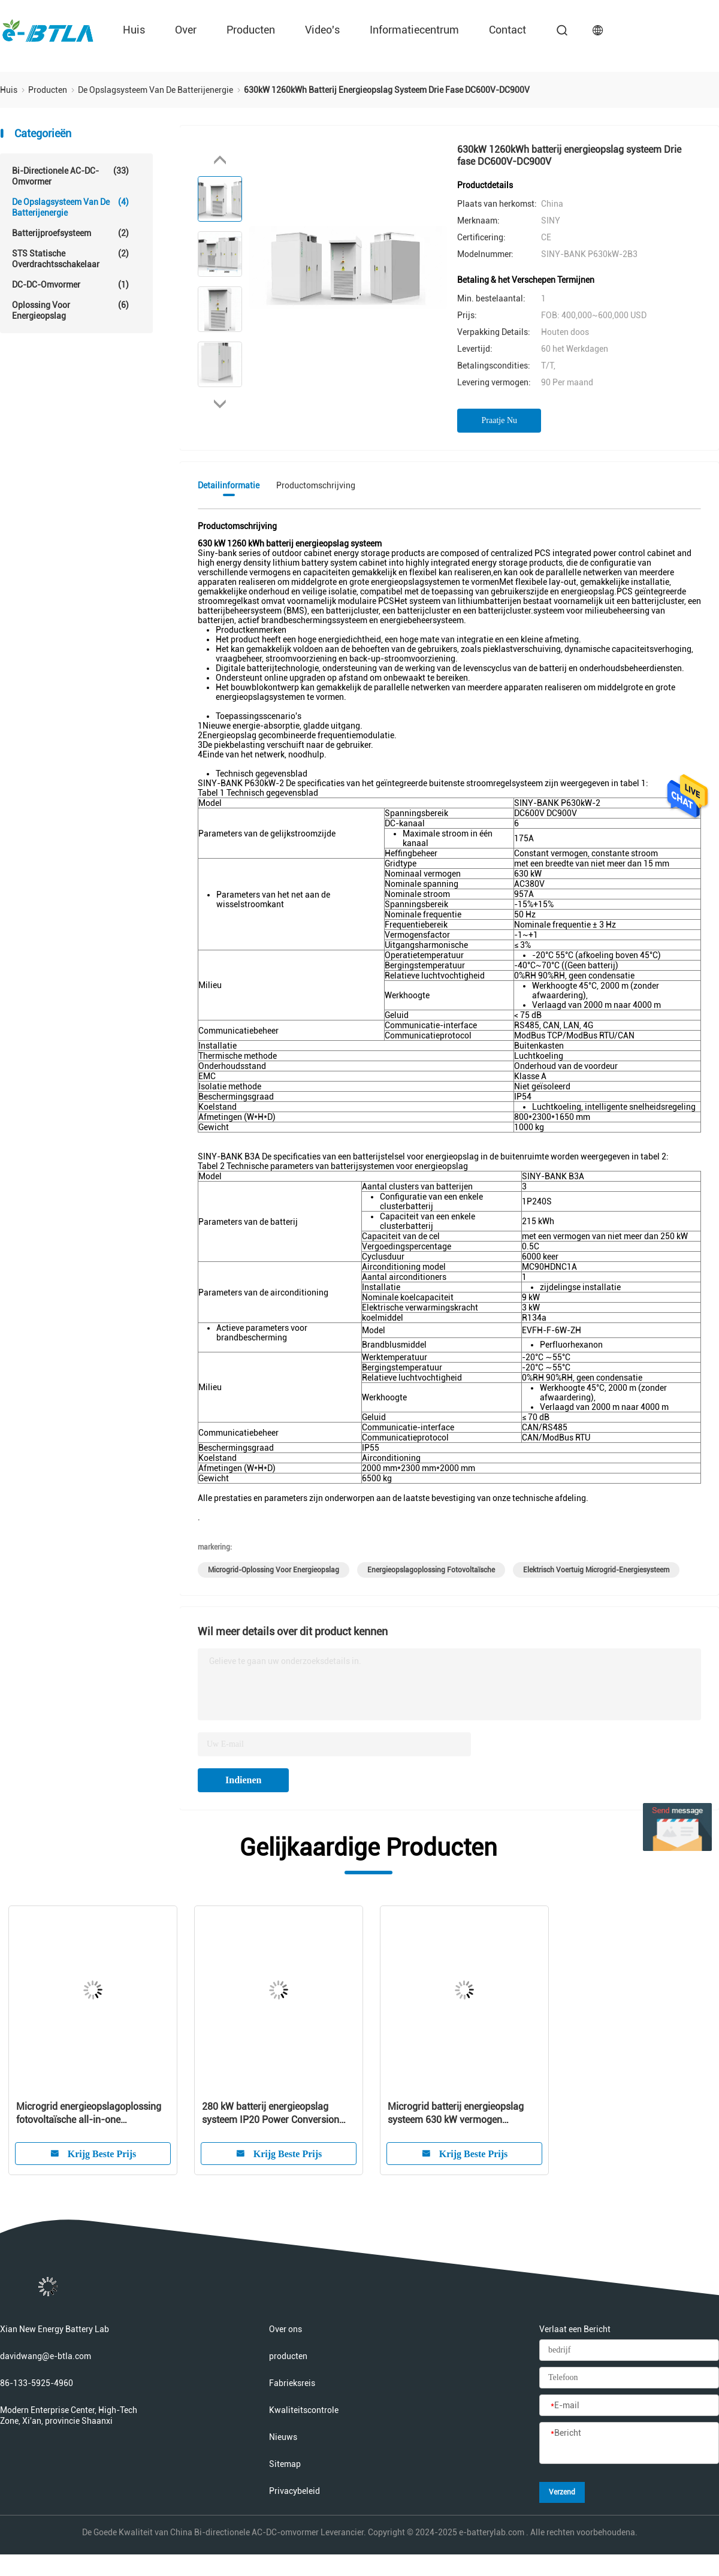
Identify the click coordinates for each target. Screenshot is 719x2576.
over (186, 29)
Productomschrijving (315, 485)
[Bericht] (629, 2444)
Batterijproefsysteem (70, 233)
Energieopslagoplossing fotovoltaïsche (431, 1570)
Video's (322, 29)
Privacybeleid (294, 2491)
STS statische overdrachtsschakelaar (70, 258)
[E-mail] (629, 2406)
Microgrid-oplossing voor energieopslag (273, 1570)
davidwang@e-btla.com (45, 2356)
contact (507, 29)
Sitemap (285, 2464)
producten (250, 29)
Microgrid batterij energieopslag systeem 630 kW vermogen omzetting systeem (456, 2114)
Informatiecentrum (414, 29)
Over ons (285, 2329)
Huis (134, 29)
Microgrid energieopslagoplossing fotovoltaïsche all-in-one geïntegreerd (88, 2114)
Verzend (562, 2492)
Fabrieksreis (292, 2383)
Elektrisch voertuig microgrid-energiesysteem (596, 1570)
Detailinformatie (228, 485)
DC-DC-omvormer (70, 284)
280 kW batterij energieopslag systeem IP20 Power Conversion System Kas (270, 2114)
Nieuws (283, 2437)
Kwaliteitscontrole (304, 2410)
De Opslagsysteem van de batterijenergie (70, 207)
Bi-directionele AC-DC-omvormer (70, 175)
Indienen (243, 1780)
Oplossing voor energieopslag (70, 310)
